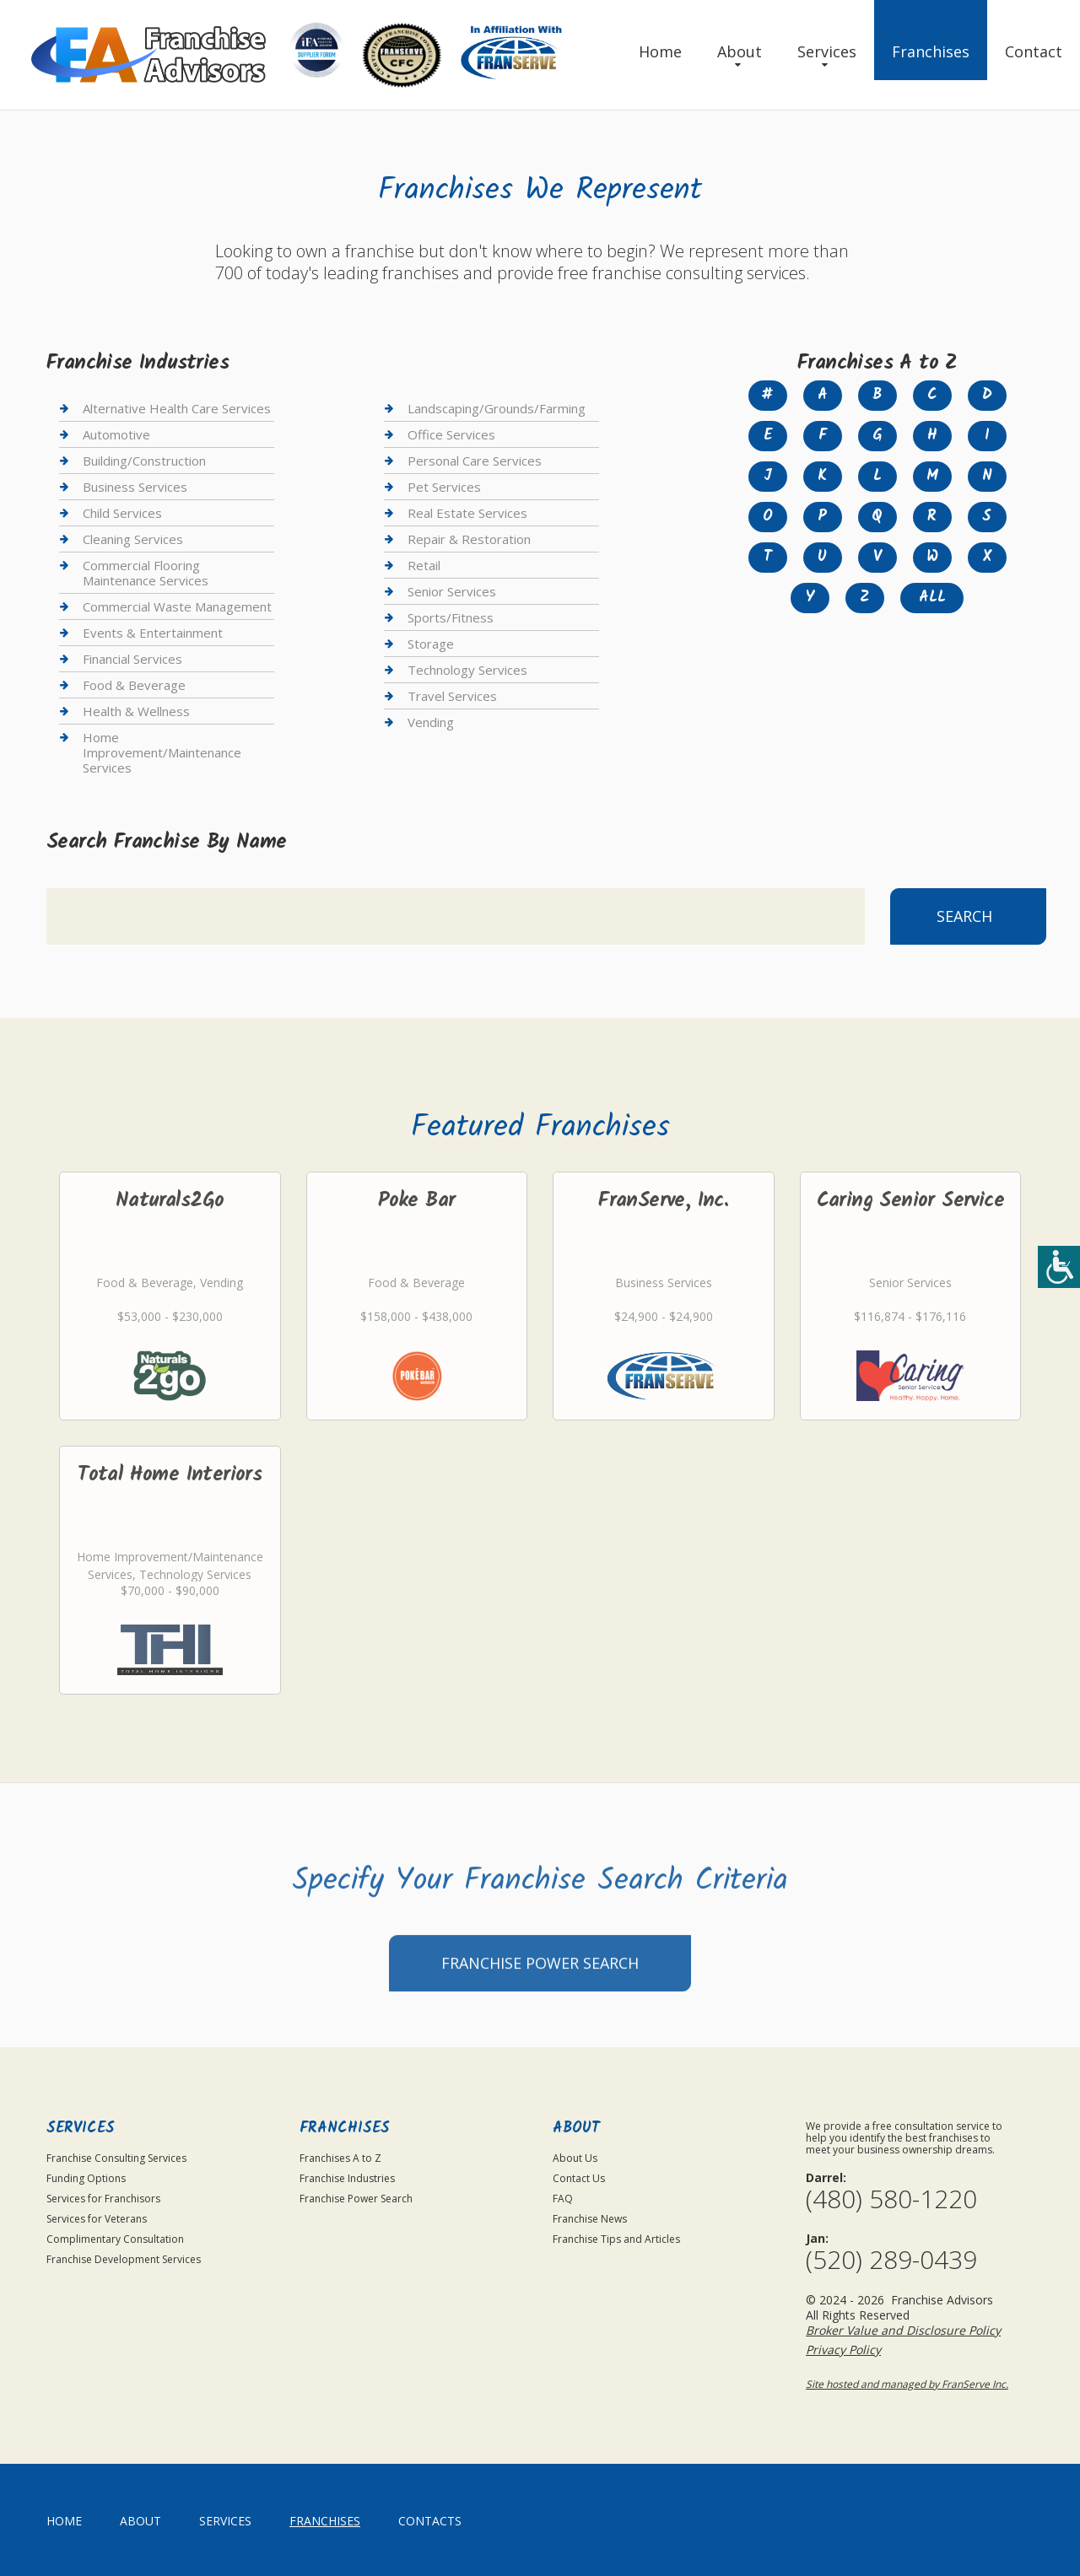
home (64, 2521)
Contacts (430, 2521)
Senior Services (452, 591)
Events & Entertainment (153, 632)
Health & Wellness (136, 711)
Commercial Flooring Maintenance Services (145, 573)
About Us (575, 2158)
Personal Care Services (475, 460)
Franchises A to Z (340, 2158)
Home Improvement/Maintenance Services (162, 752)
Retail (424, 565)
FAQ (563, 2198)
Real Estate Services (467, 512)
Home (660, 51)
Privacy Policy (843, 2350)
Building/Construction (144, 460)
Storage (431, 643)
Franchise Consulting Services (116, 2158)
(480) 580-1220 (891, 2199)
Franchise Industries (347, 2178)
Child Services (122, 512)
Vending (431, 722)
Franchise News (590, 2219)
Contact (1033, 51)
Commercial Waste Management (177, 606)
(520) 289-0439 (891, 2259)
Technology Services (467, 669)
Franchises (930, 51)
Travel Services (452, 695)
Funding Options (86, 2178)
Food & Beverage (134, 684)
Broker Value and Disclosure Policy (903, 2330)
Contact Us (579, 2178)
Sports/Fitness (451, 617)
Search (964, 916)
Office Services (451, 434)
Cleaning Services (133, 539)
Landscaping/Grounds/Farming (497, 409)
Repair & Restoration (469, 539)
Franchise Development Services (123, 2259)
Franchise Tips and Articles (616, 2239)
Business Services (135, 486)
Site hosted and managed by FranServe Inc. (907, 2384)
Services (826, 51)
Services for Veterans (96, 2219)
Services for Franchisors (103, 2198)
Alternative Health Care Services (177, 409)
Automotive (116, 434)
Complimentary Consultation (115, 2239)
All (932, 597)
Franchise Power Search (540, 2012)
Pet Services (444, 486)
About (739, 51)
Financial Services (132, 658)
